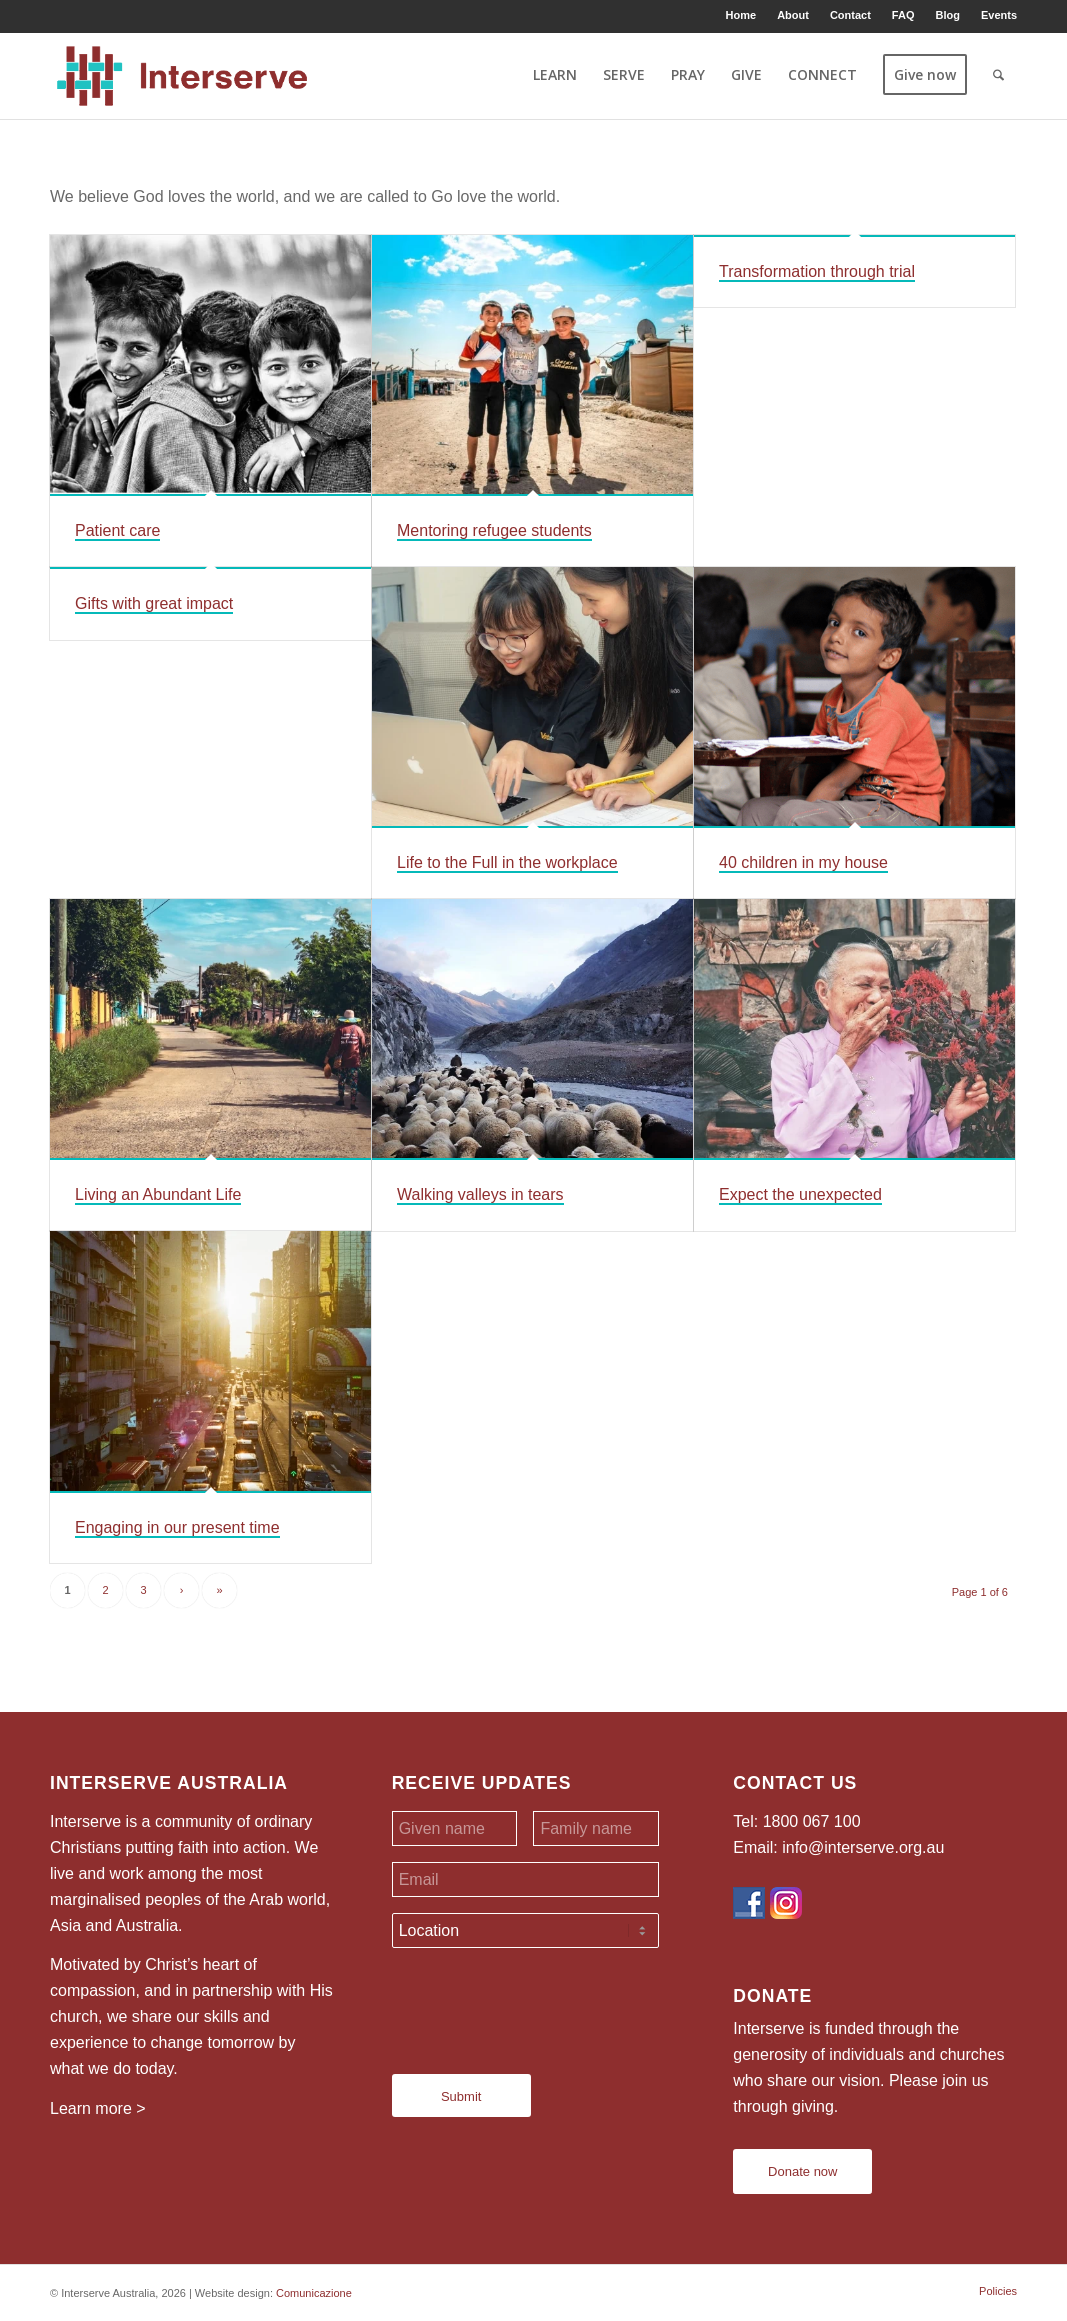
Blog (947, 15)
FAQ (903, 15)
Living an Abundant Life (158, 1194)
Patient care (117, 530)
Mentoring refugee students (494, 530)
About (793, 15)
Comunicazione (314, 2293)
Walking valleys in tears (480, 1194)
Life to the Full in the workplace (507, 862)
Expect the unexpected (800, 1194)
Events (999, 15)
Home (741, 15)
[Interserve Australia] (182, 75)
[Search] (998, 75)
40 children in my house (803, 862)
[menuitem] (742, 15)
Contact (850, 15)
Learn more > (98, 2108)
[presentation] (544, 2003)
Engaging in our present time (177, 1527)
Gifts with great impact (154, 603)
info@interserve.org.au (863, 1847)
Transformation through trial (817, 271)
